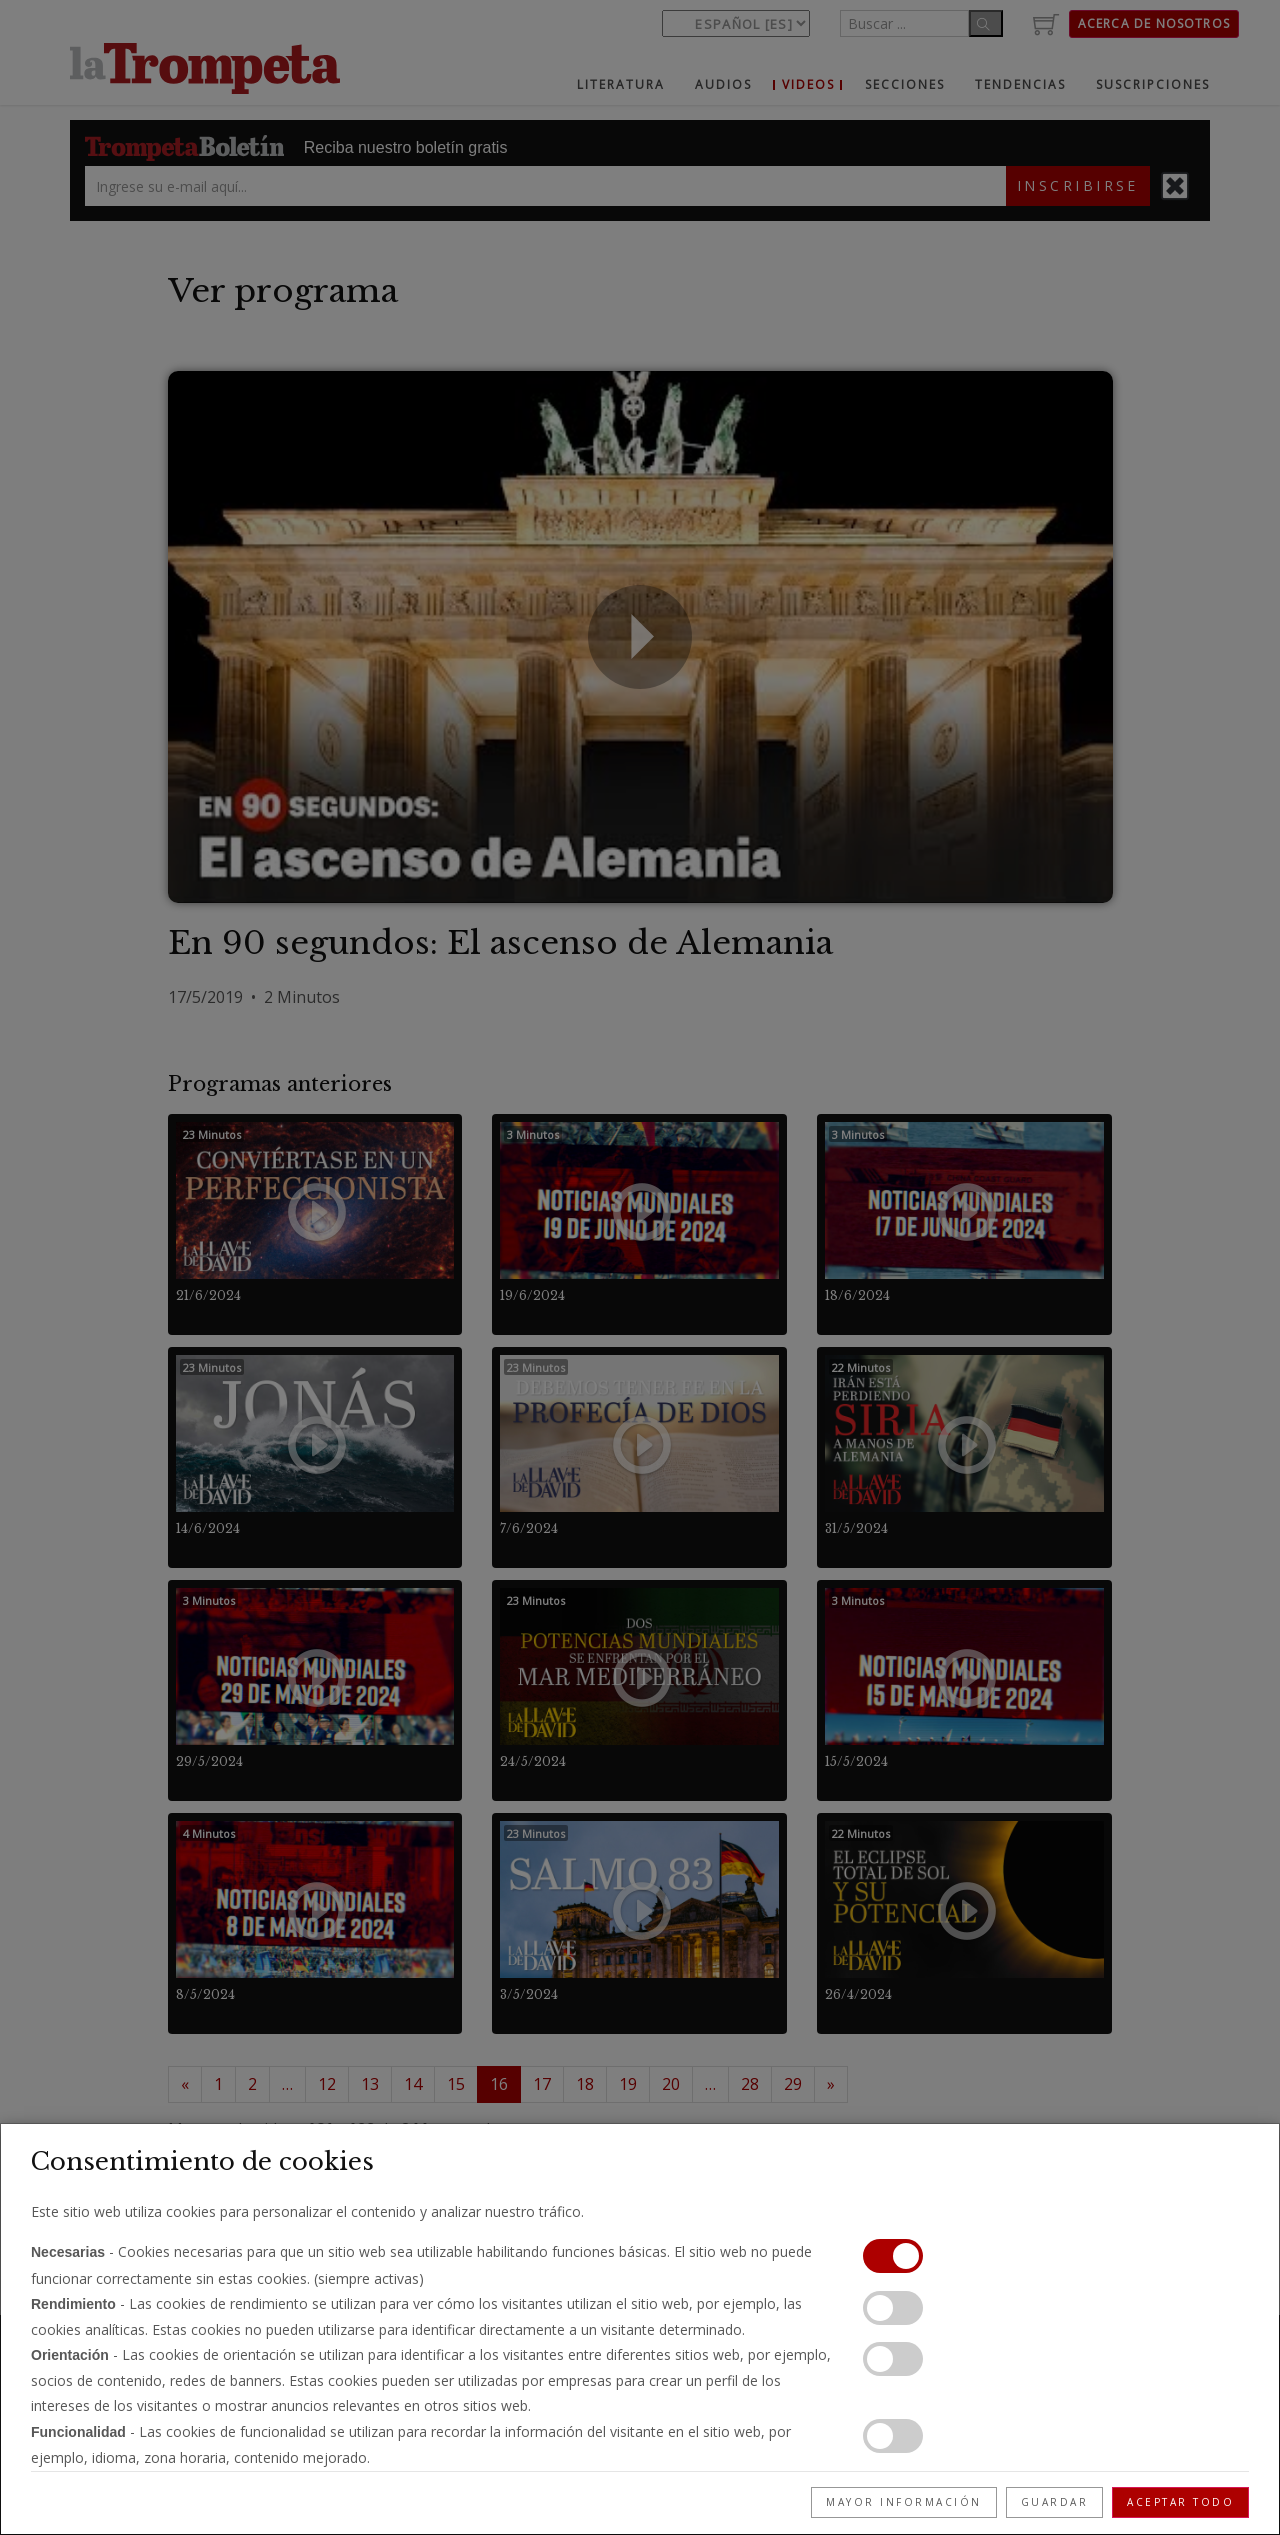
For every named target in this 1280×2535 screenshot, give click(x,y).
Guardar (1055, 2502)
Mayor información (904, 2502)
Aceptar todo (1180, 2502)
